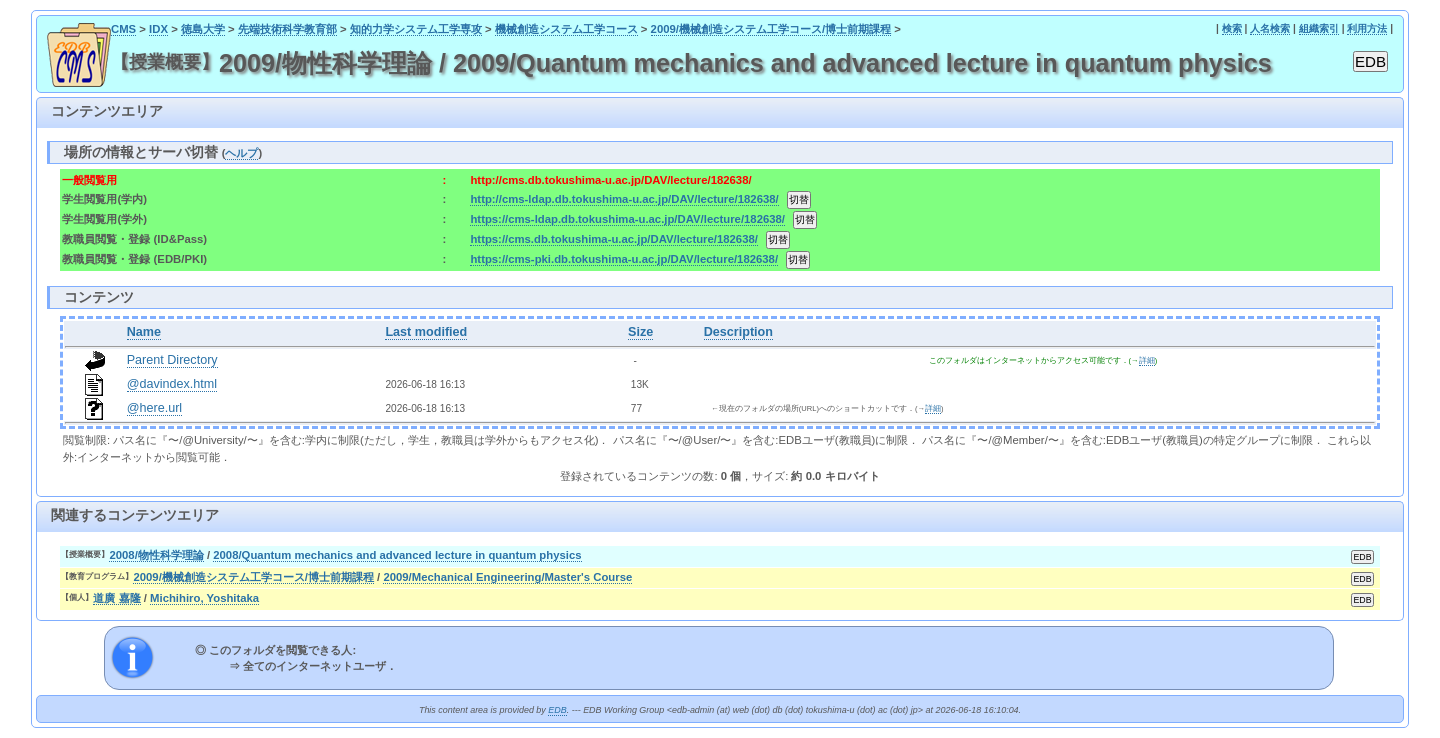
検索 (1232, 28)
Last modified (426, 332)
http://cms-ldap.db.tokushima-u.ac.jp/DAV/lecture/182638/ (624, 199)
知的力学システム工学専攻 (416, 29)
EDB (557, 710)
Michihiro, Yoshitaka (204, 598)
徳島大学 (203, 29)
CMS (123, 29)
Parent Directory (172, 360)
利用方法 (1367, 28)
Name (144, 332)
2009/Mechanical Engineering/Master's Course (507, 577)
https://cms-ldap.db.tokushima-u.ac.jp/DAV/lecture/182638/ (627, 219)
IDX (158, 29)
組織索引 (1319, 28)
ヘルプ (241, 153)
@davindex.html (172, 384)
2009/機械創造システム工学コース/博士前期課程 (771, 29)
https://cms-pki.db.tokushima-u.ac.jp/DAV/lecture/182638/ (624, 259)
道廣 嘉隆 (116, 598)
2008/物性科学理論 (156, 555)
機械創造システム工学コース (566, 29)
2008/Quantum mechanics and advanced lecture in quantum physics (397, 555)
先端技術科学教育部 (287, 29)
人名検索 (1270, 28)
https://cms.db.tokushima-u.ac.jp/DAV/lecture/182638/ (613, 239)
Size (640, 332)
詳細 (1147, 360)
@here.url (155, 408)
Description (738, 332)
